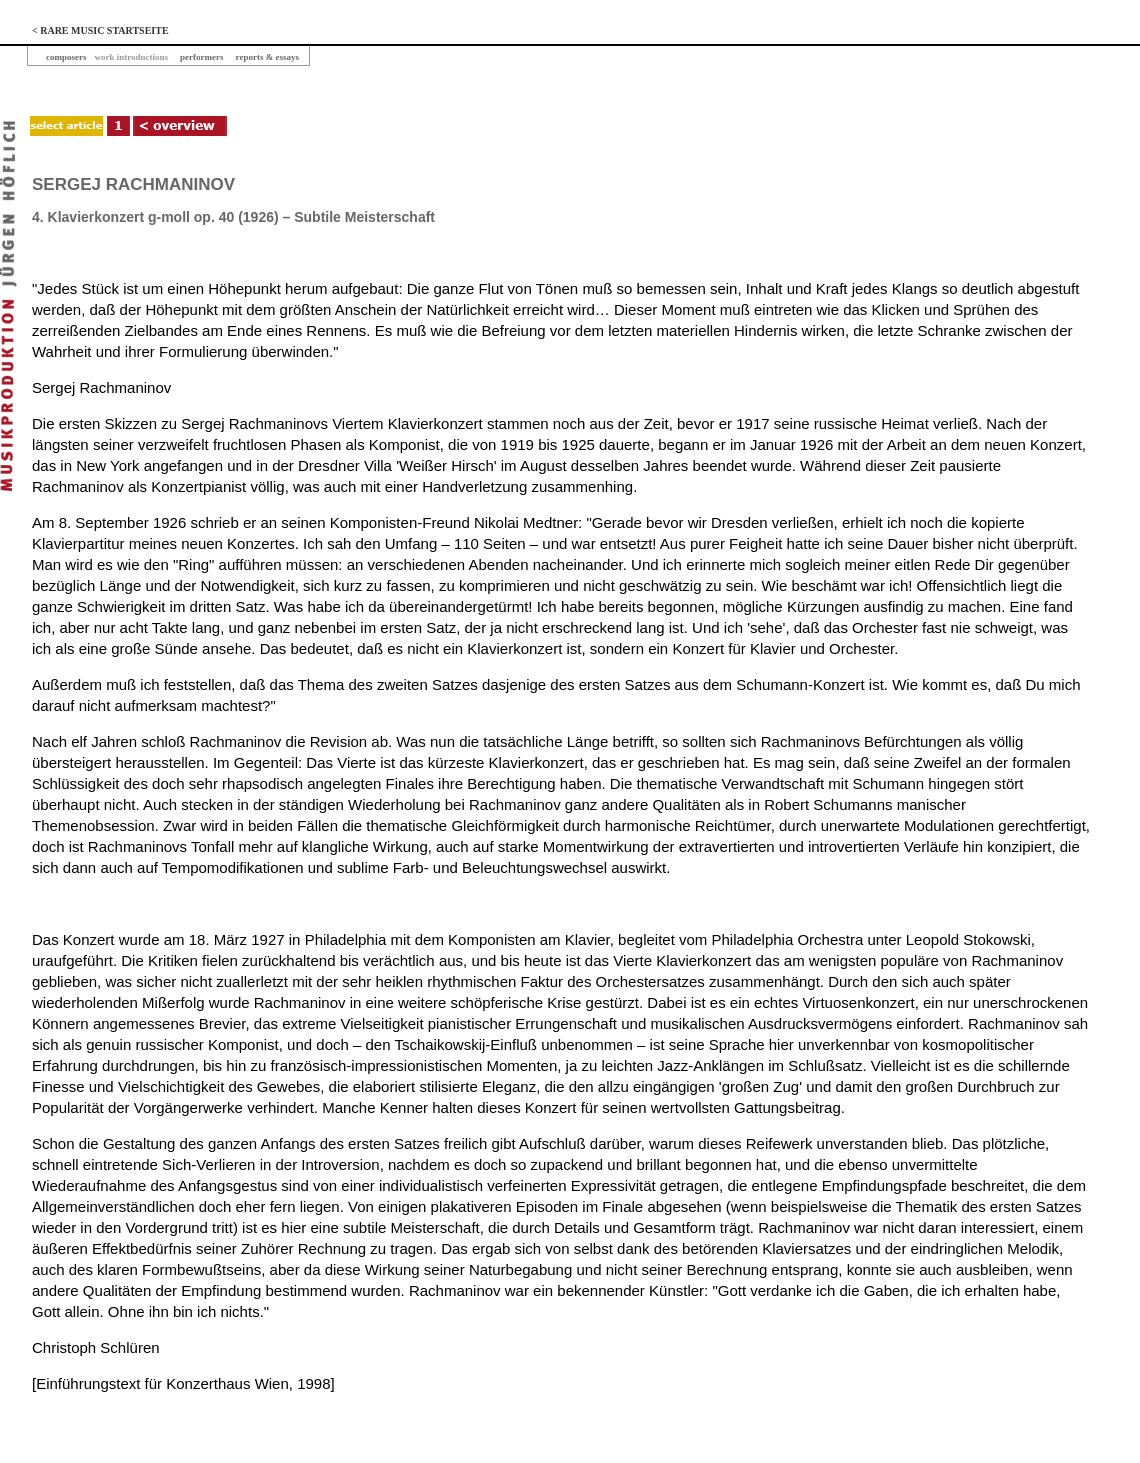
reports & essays (267, 57)
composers (66, 57)
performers (201, 57)
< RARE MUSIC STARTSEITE (100, 30)
